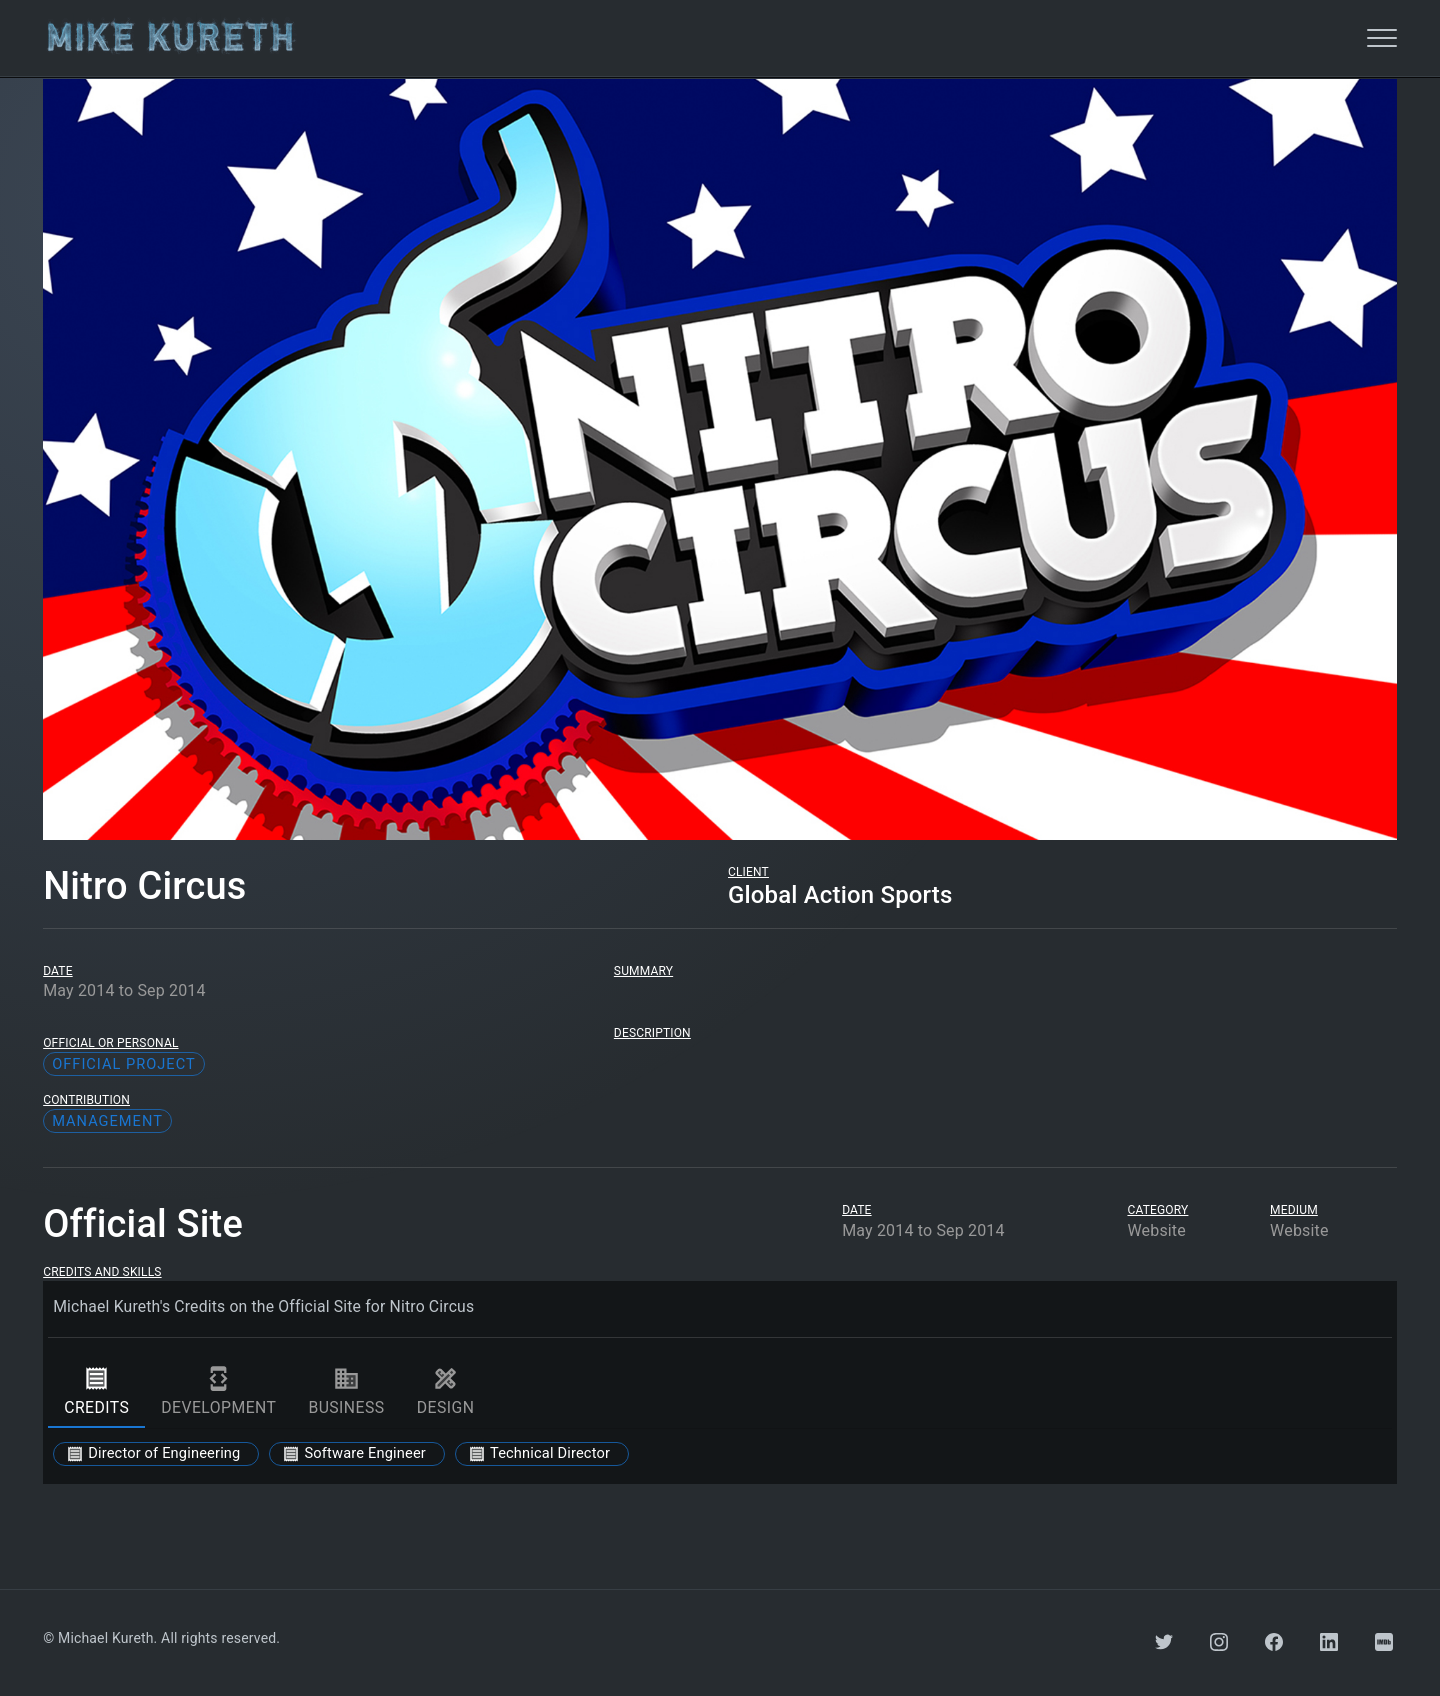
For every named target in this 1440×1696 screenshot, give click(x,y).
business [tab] (346, 1392)
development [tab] (218, 1392)
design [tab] (446, 1392)
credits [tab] (96, 1392)
